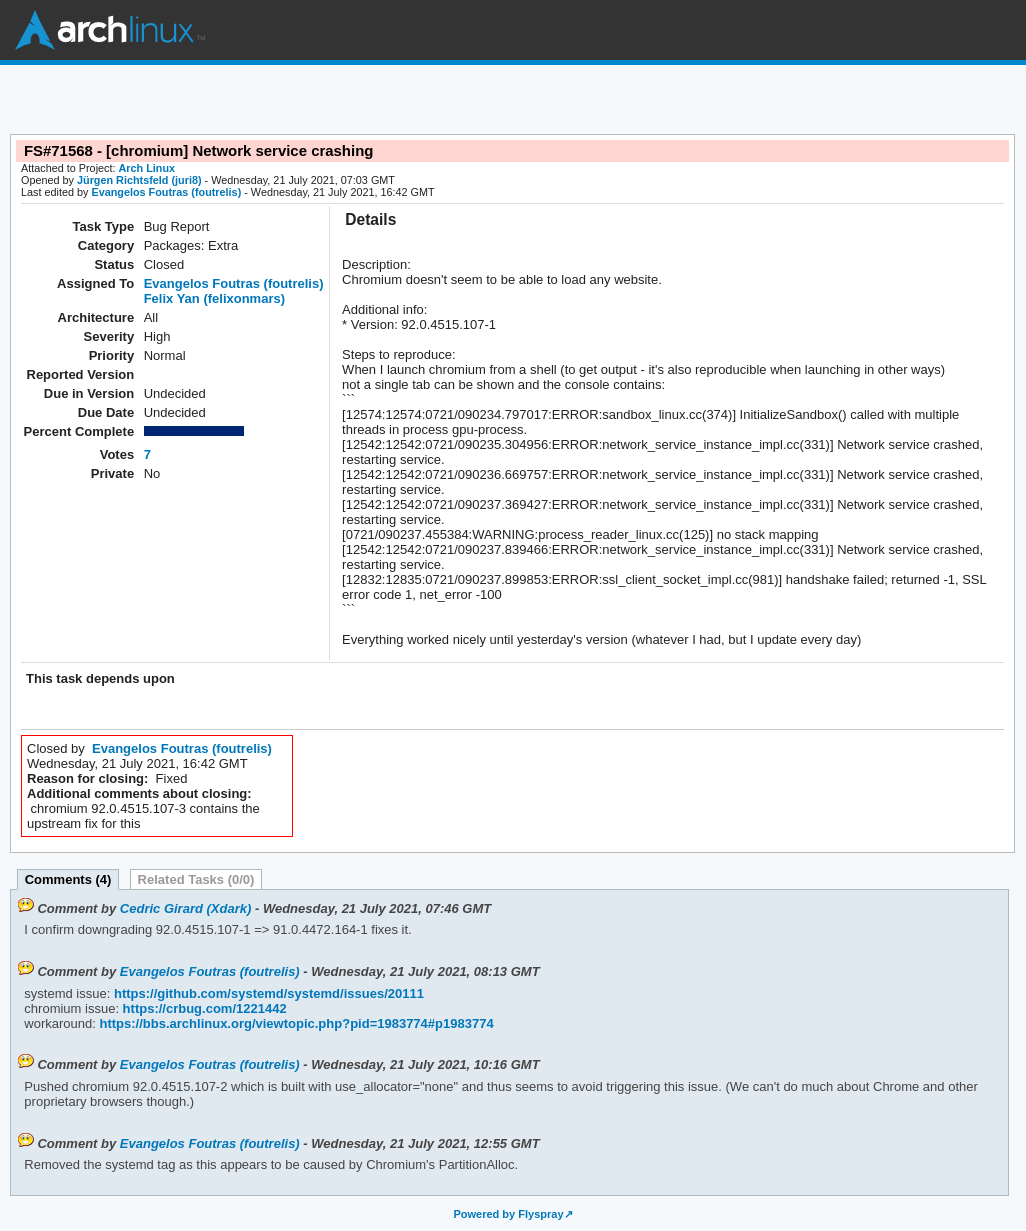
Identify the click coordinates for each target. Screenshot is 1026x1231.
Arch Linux (110, 30)
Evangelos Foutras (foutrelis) (166, 192)
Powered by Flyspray (508, 1214)
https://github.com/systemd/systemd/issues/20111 (267, 993)
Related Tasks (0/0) (196, 879)
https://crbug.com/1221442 (203, 1008)
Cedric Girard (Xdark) (186, 908)
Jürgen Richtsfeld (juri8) (139, 180)
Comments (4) (68, 879)
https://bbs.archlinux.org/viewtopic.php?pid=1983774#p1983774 (295, 1023)
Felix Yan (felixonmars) (214, 298)
